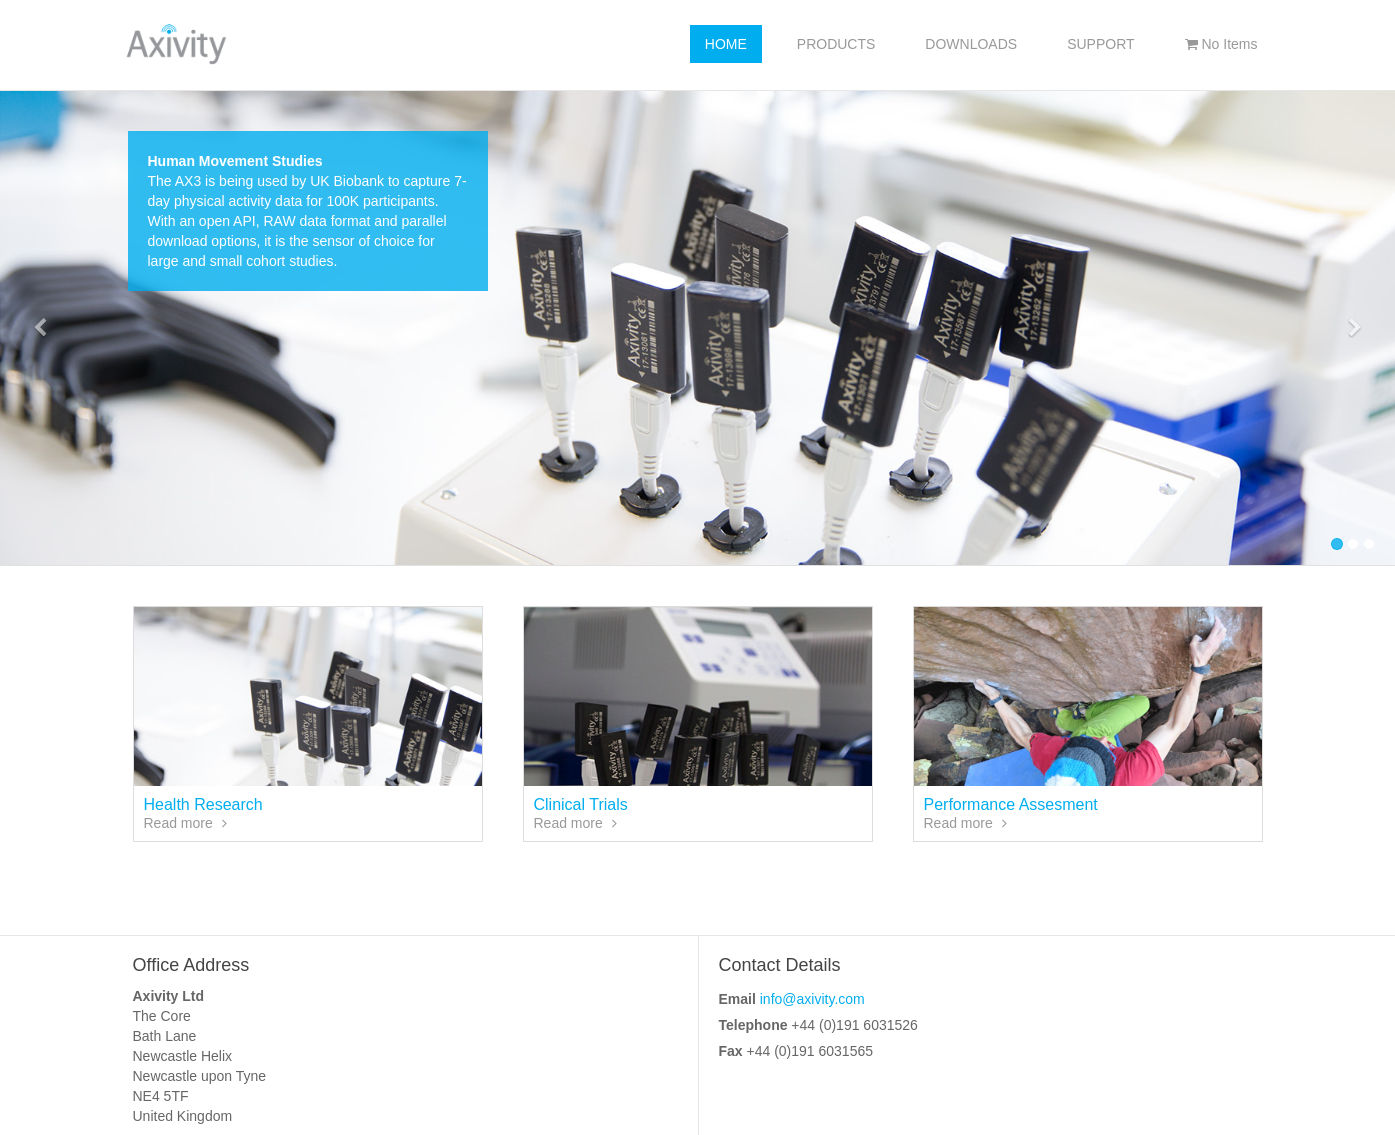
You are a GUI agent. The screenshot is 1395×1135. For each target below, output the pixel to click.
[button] (40, 328)
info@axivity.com (812, 999)
